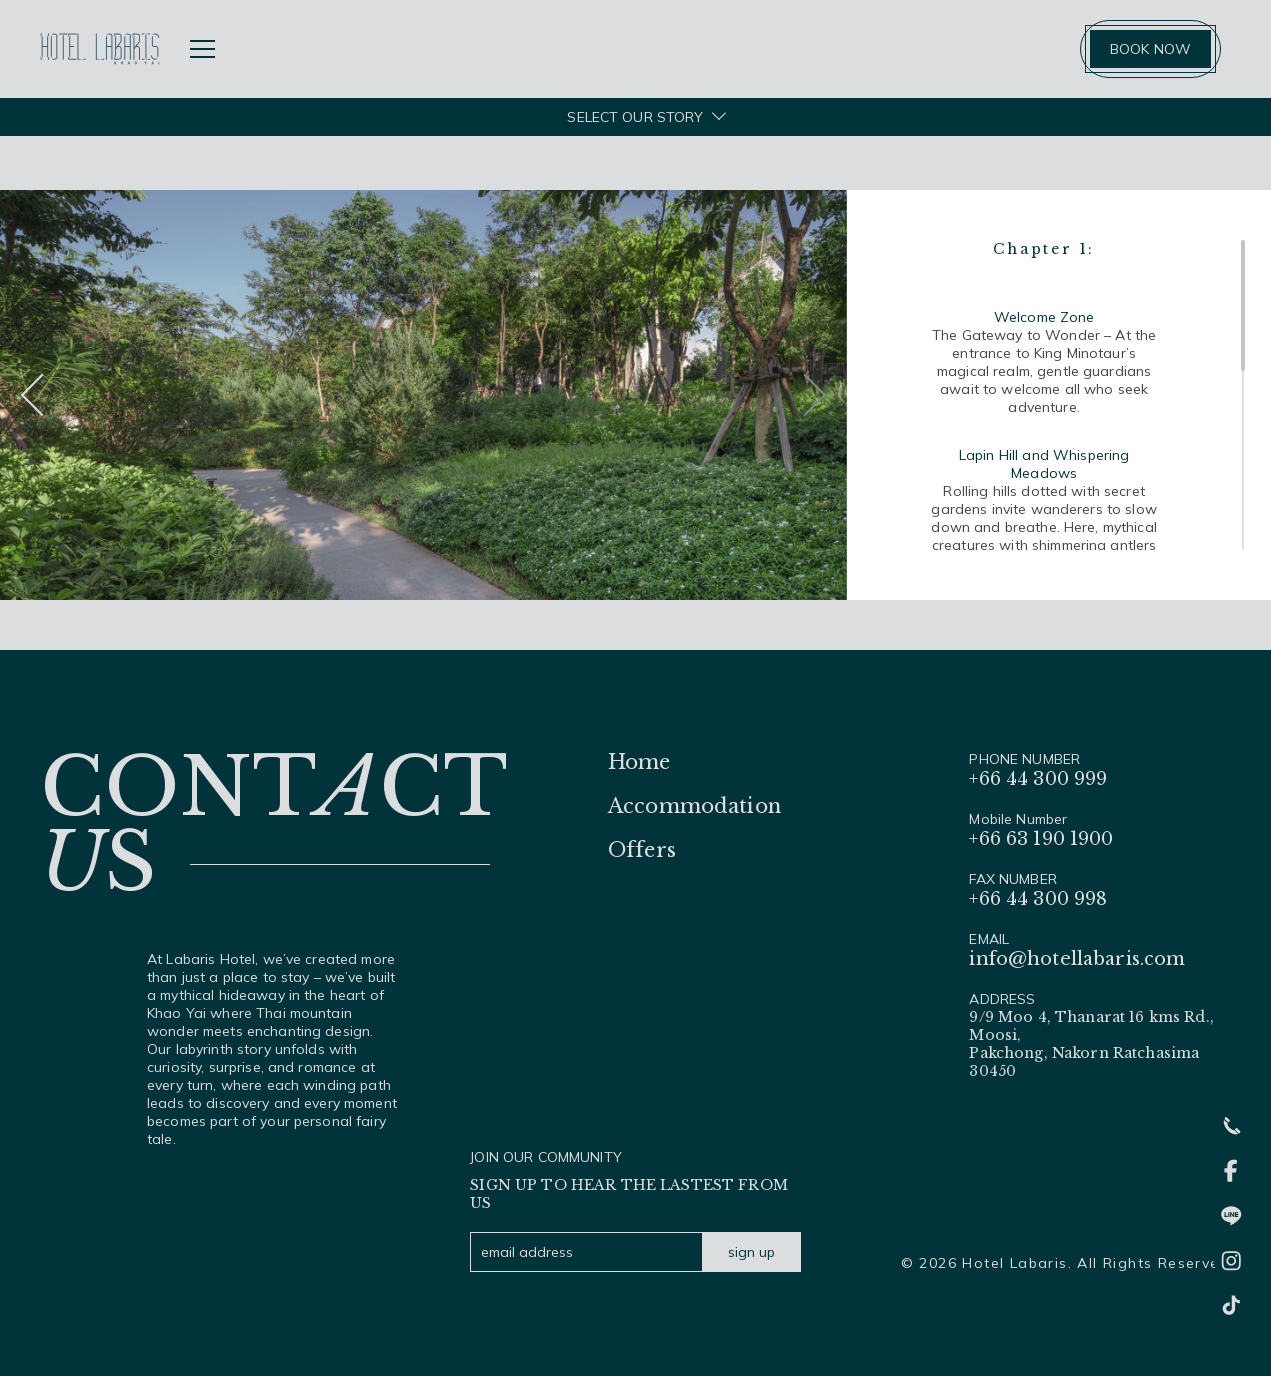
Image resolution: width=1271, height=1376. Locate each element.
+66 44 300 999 (1038, 779)
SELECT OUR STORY (635, 117)
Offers (642, 850)
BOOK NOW (1150, 49)
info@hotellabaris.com (1077, 959)
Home (639, 762)
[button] (805, 395)
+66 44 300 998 (1038, 899)
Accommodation (694, 806)
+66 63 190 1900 (1041, 839)
